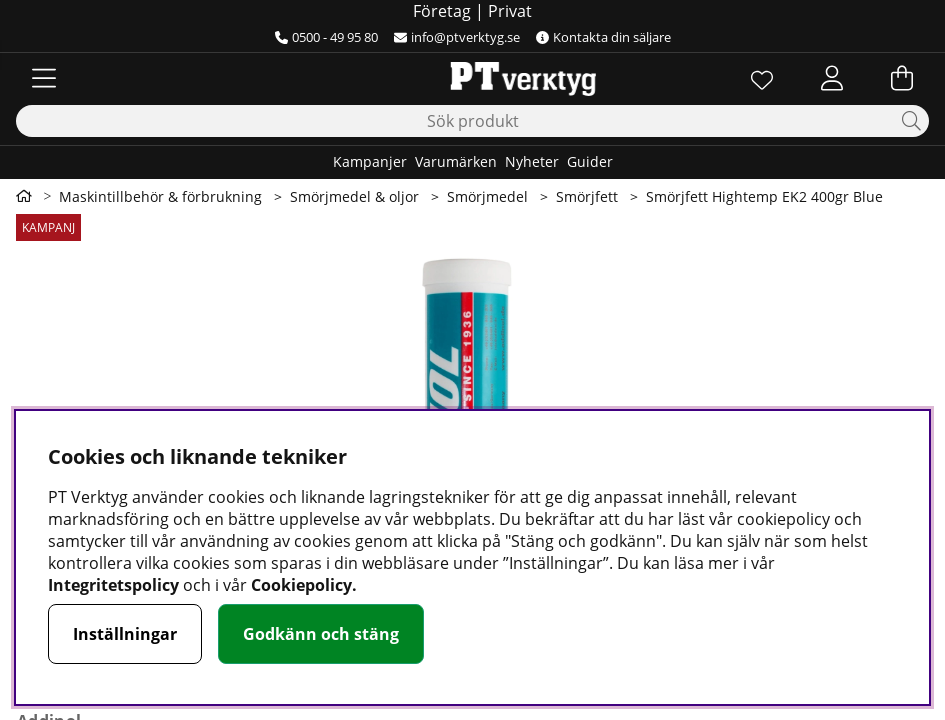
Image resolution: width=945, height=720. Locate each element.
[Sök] (472, 121)
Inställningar (125, 634)
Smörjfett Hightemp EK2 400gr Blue (764, 196)
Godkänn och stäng (321, 634)
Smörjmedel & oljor (354, 196)
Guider (590, 161)
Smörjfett (587, 196)
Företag (442, 11)
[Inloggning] (832, 78)
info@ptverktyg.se (457, 37)
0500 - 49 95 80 (326, 37)
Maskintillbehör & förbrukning (160, 196)
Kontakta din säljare (603, 37)
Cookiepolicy (301, 585)
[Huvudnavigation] (44, 78)
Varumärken (456, 161)
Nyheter (532, 161)
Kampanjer (370, 161)
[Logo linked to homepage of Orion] (472, 78)
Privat (510, 11)
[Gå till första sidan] (24, 196)
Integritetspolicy (113, 585)
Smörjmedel (487, 196)
